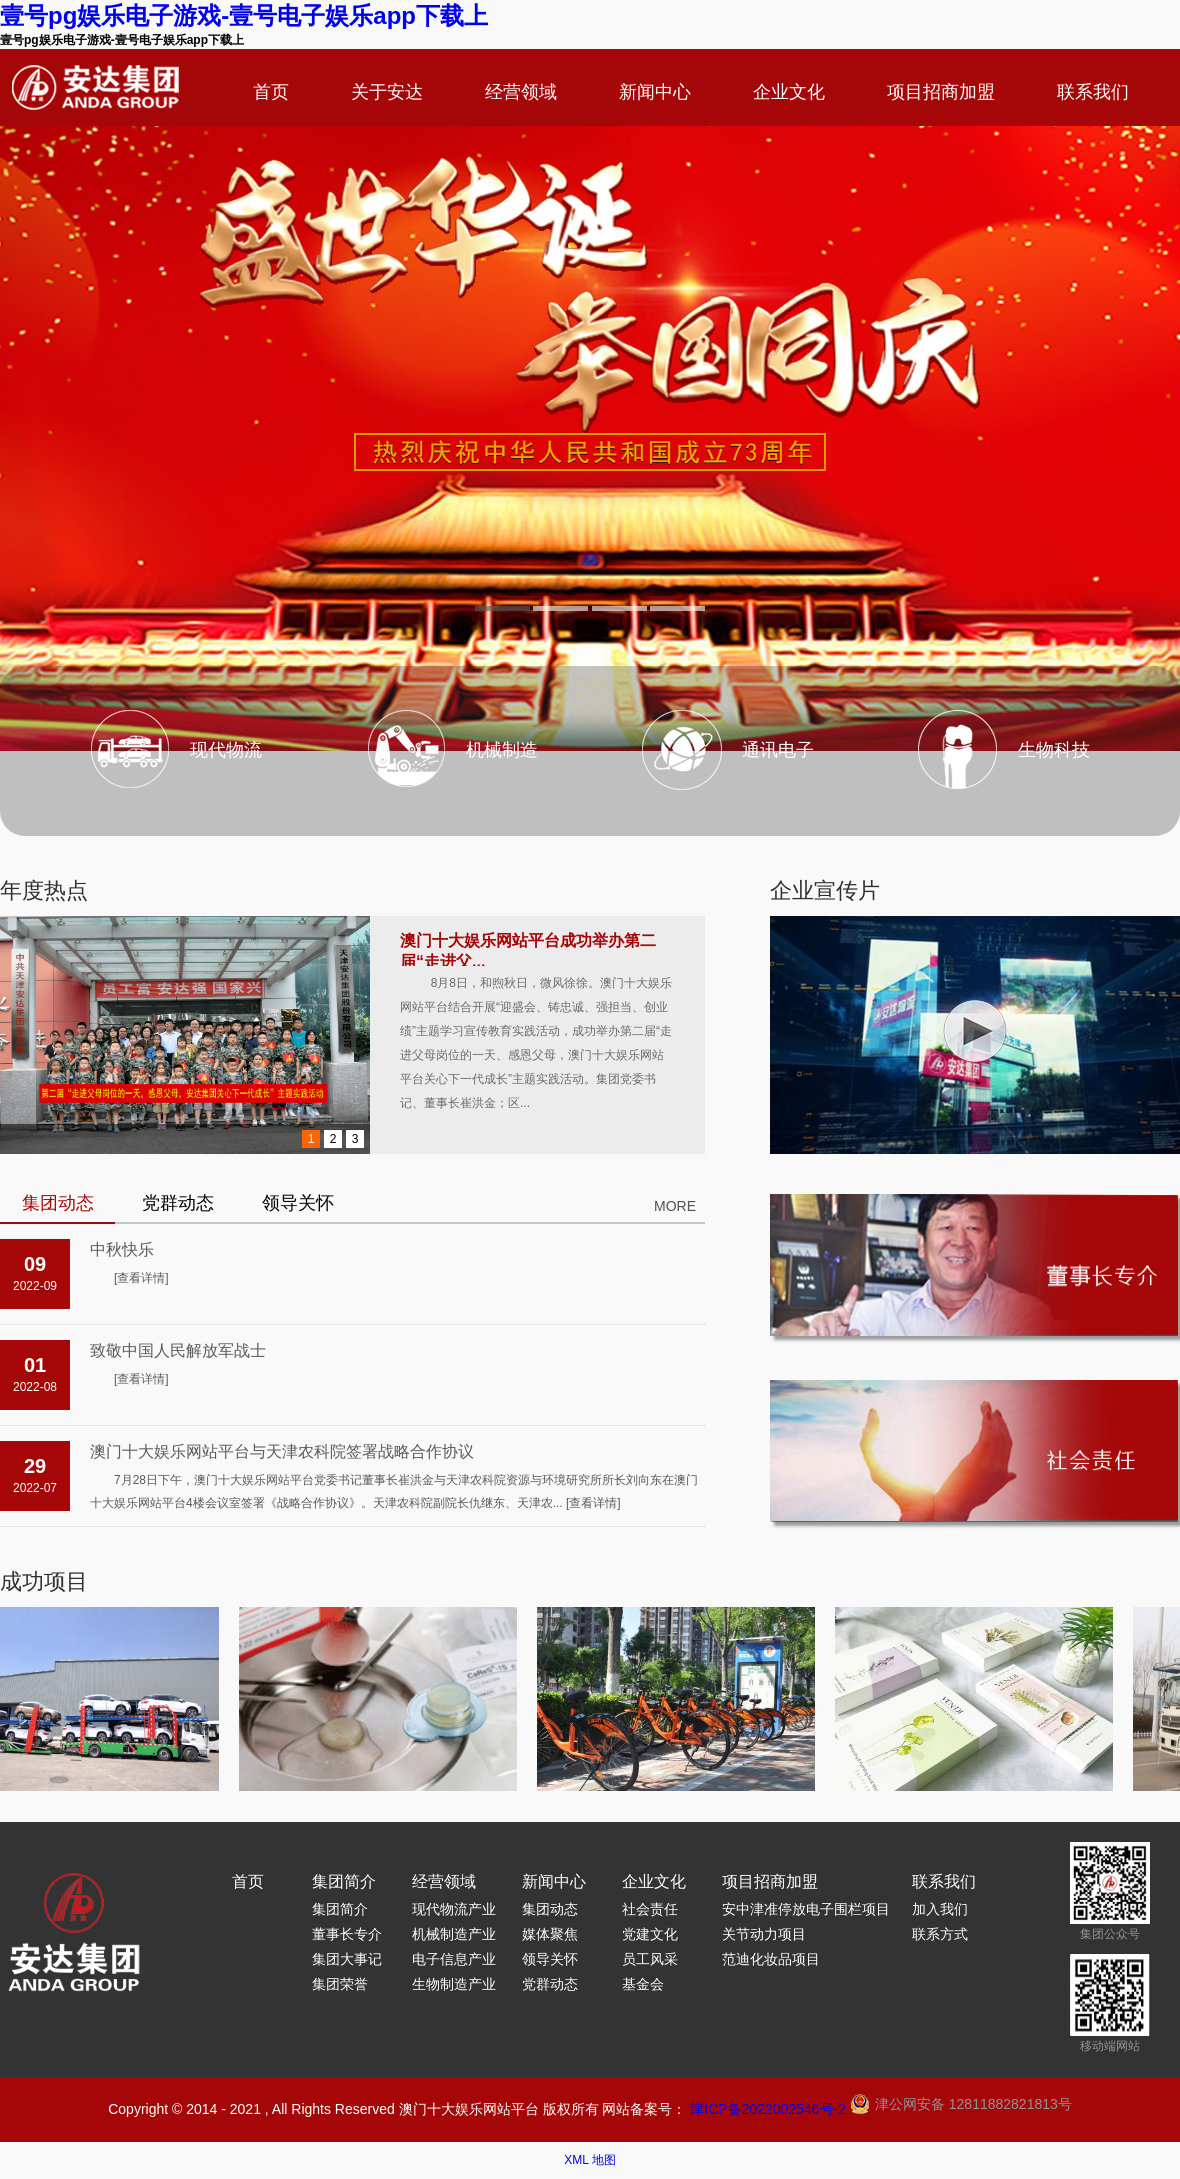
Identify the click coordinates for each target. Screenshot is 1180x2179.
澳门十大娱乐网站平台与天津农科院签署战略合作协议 (282, 1451)
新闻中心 (655, 92)
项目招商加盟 (941, 92)
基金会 (643, 1984)
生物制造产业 (454, 1984)
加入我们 (940, 1909)
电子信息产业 (454, 1959)
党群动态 (550, 1984)
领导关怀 (550, 1959)
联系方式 (940, 1934)
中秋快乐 (122, 1249)
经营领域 (521, 92)
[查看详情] (141, 1278)
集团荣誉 (340, 1984)
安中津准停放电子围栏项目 (806, 1909)
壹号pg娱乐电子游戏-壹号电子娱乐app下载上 (244, 15)
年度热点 (44, 890)
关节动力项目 (764, 1934)
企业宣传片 (825, 890)
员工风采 (650, 1959)
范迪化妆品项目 (771, 1959)
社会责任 (650, 1909)
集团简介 (344, 1881)
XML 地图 (590, 2160)
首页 (271, 92)
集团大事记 (347, 1959)
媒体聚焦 (550, 1934)
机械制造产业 (454, 1934)
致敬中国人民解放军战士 (178, 1350)
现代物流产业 (454, 1909)
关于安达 (387, 92)
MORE (675, 1206)
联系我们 (1093, 92)
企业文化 (789, 92)
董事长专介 (347, 1934)
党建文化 (650, 1934)
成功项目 (44, 1581)
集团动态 (550, 1909)
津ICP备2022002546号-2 (768, 2109)
